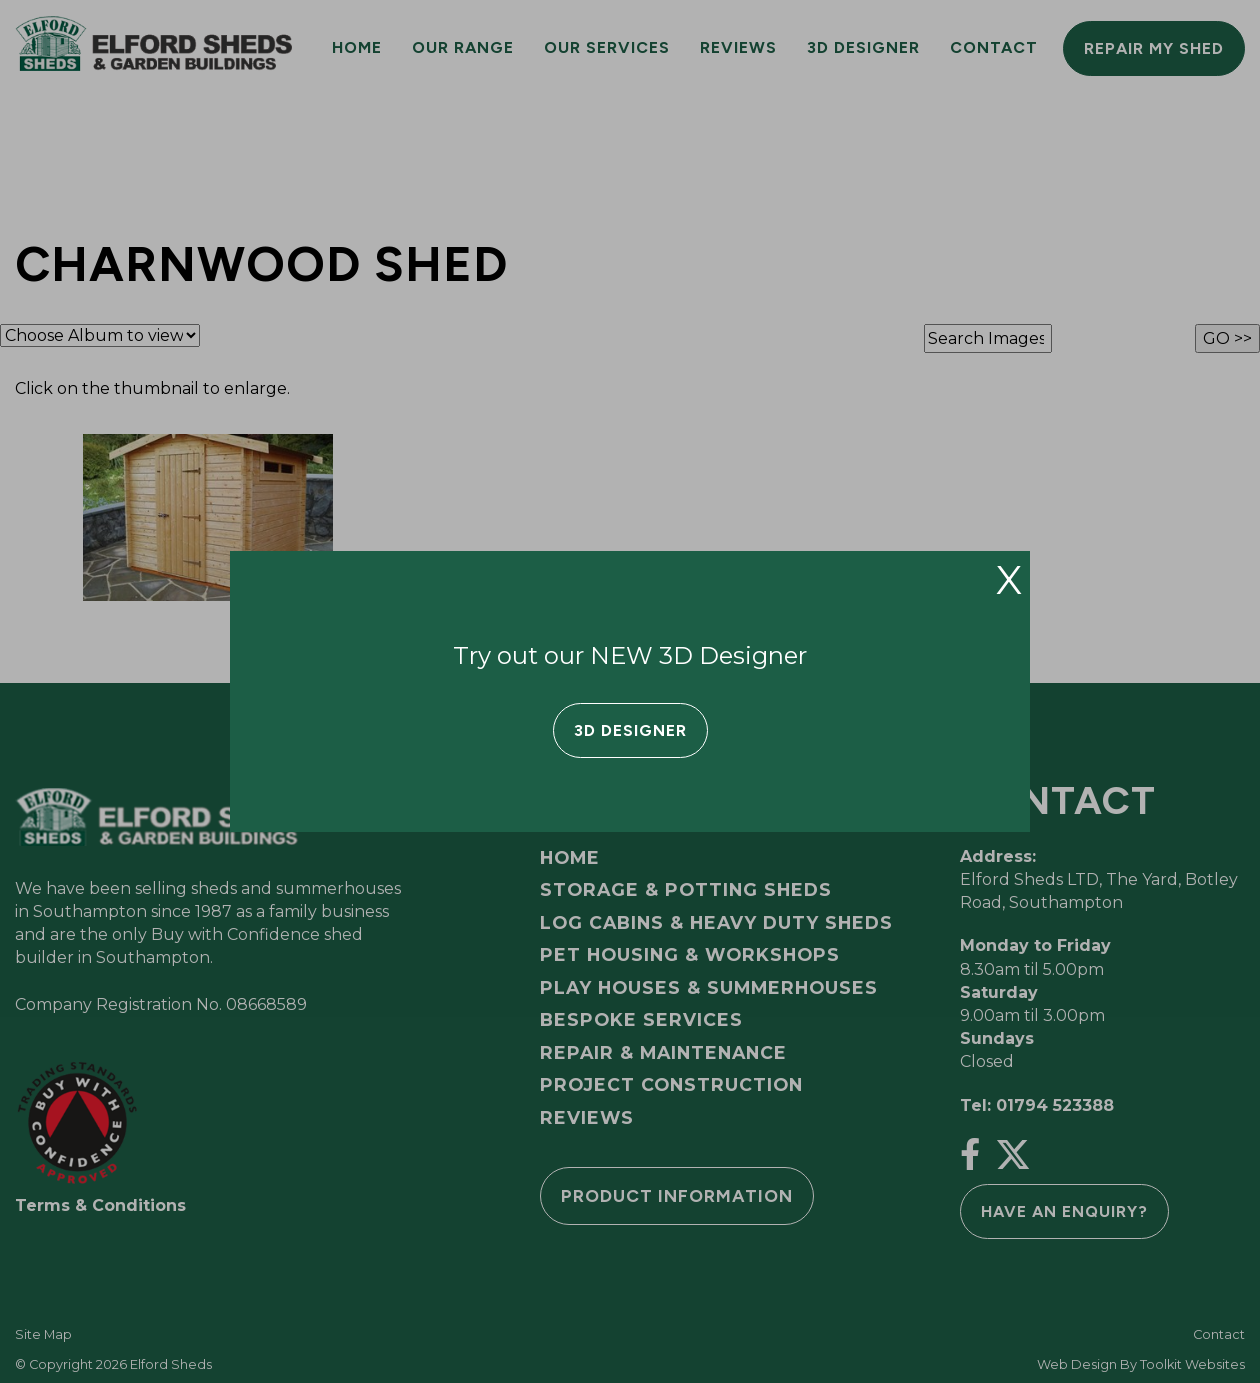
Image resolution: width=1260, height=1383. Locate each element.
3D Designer (630, 730)
